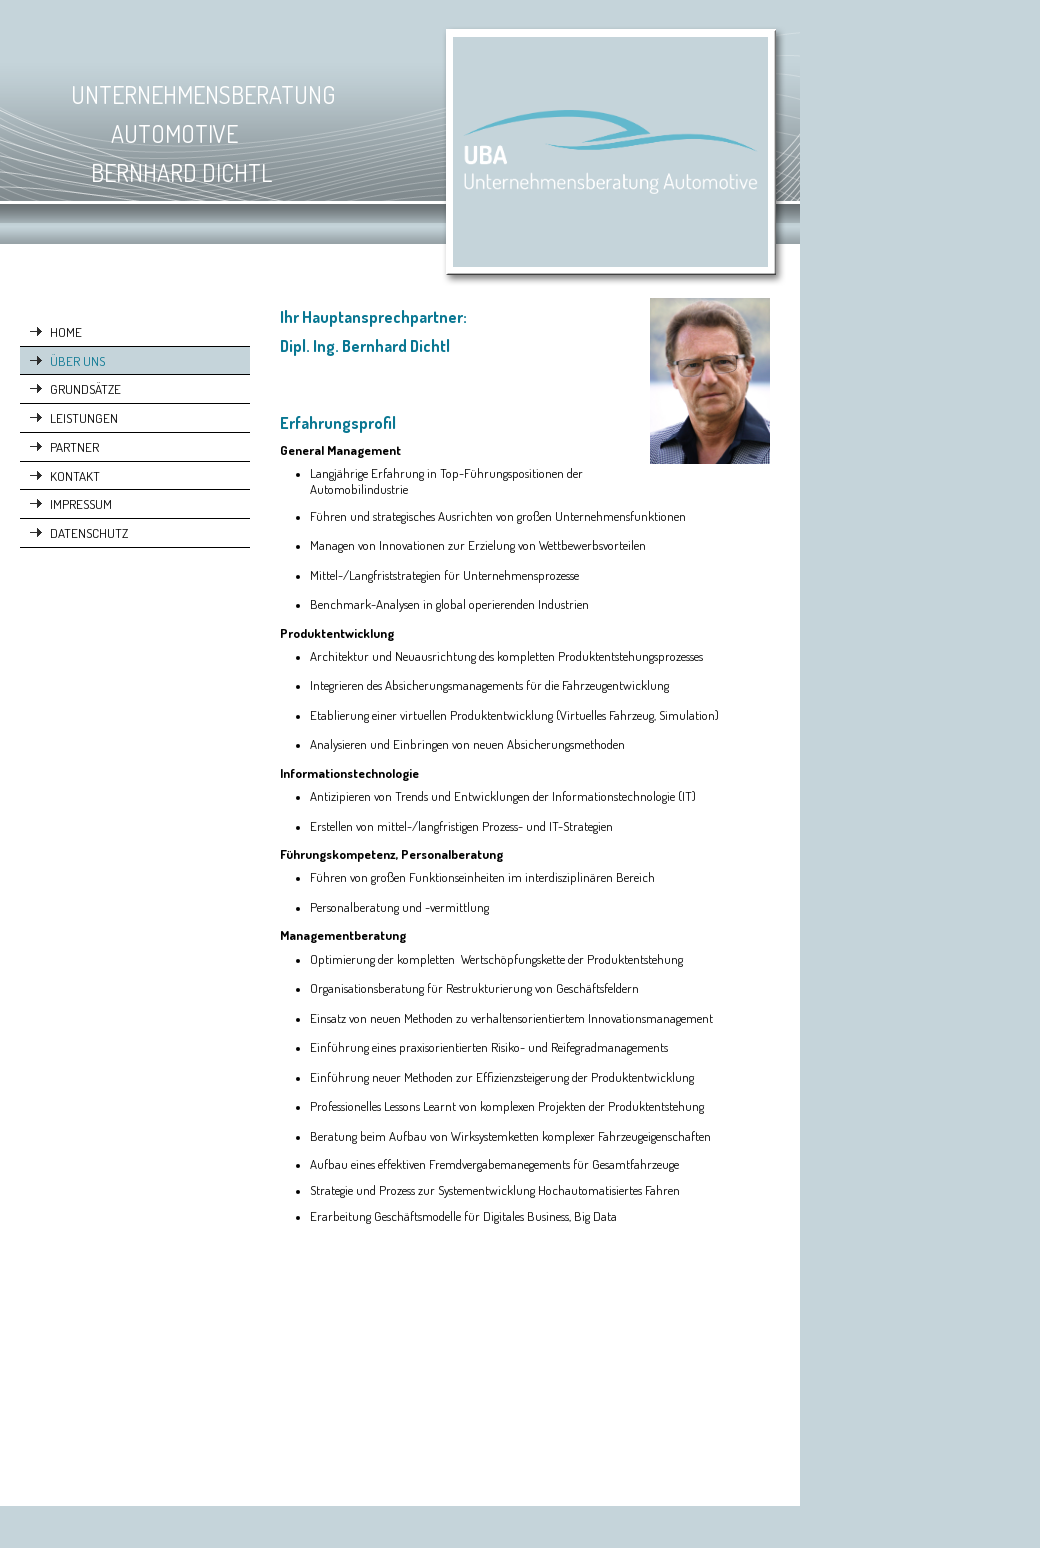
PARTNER (74, 446)
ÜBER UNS (77, 360)
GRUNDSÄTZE (85, 388)
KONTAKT (75, 475)
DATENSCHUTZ (89, 532)
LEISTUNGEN (84, 417)
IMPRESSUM (81, 503)
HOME (66, 331)
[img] (400, 154)
